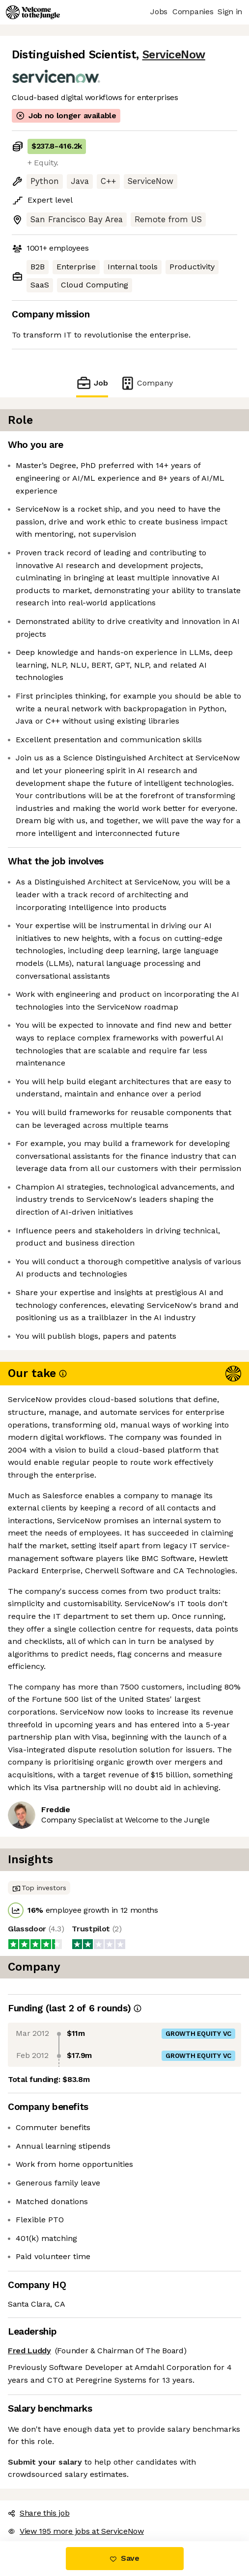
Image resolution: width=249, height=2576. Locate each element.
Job (92, 383)
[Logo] (33, 12)
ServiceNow (173, 54)
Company (146, 383)
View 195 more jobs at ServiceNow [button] (76, 2531)
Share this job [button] (39, 2513)
